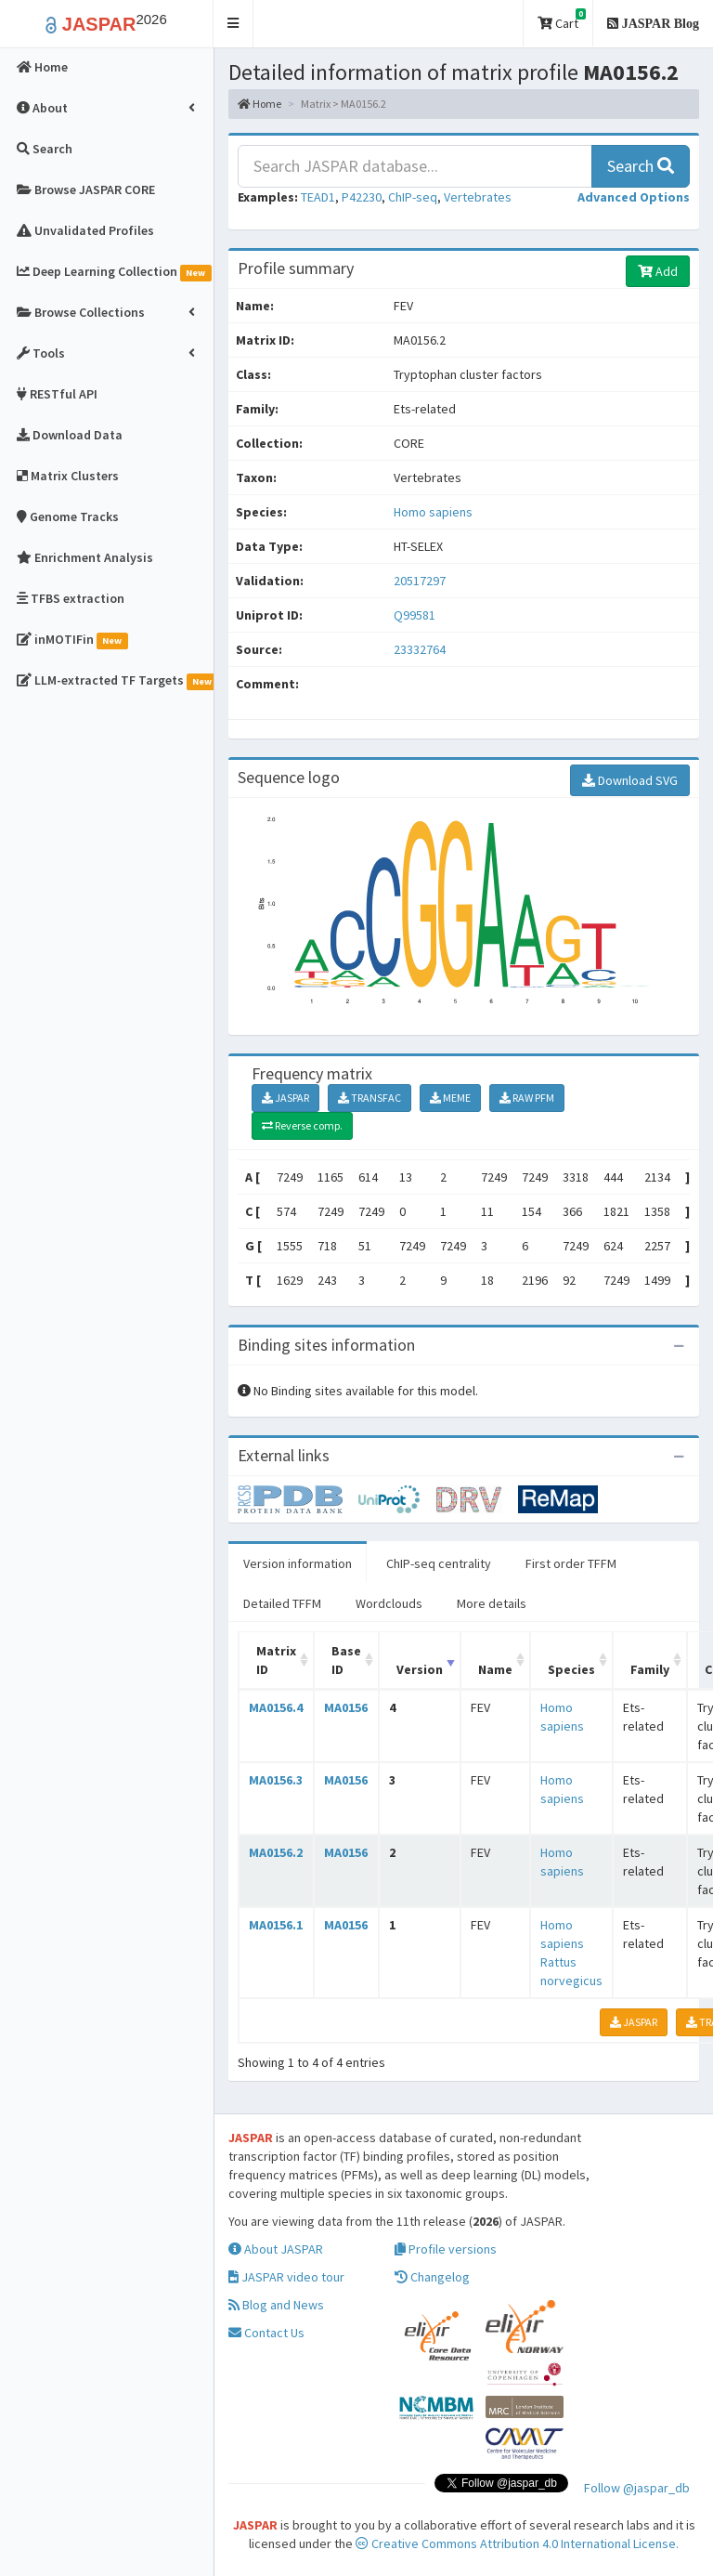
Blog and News (276, 2304)
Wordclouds (389, 1603)
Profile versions (446, 2249)
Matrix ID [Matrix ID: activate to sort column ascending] (276, 1660)
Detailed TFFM (282, 1603)
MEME (450, 1098)
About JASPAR (275, 2249)
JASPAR (285, 1098)
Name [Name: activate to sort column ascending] (495, 1669)
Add (658, 271)
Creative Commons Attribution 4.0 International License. (517, 2543)
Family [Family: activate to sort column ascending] (649, 1669)
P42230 (362, 197)
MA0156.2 (276, 1852)
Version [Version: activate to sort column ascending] (419, 1669)
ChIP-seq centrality (438, 1563)
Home (259, 104)
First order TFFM (570, 1563)
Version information (297, 1563)
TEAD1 (318, 197)
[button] (233, 23)
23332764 (420, 649)
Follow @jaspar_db (637, 2487)
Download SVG (630, 780)
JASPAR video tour (286, 2277)
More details (491, 1603)
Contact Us (266, 2332)
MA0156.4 (276, 1707)
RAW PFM (526, 1098)
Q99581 (416, 615)
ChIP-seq (412, 197)
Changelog (432, 2277)
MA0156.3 (276, 1780)
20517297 (420, 580)
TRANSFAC (369, 1098)
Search (640, 166)
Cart (562, 20)
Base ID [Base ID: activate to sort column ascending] (346, 1660)
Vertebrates (478, 197)
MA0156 (346, 1707)
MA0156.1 (276, 1924)
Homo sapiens (433, 511)
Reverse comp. (302, 1125)
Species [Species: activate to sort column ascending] (571, 1669)
